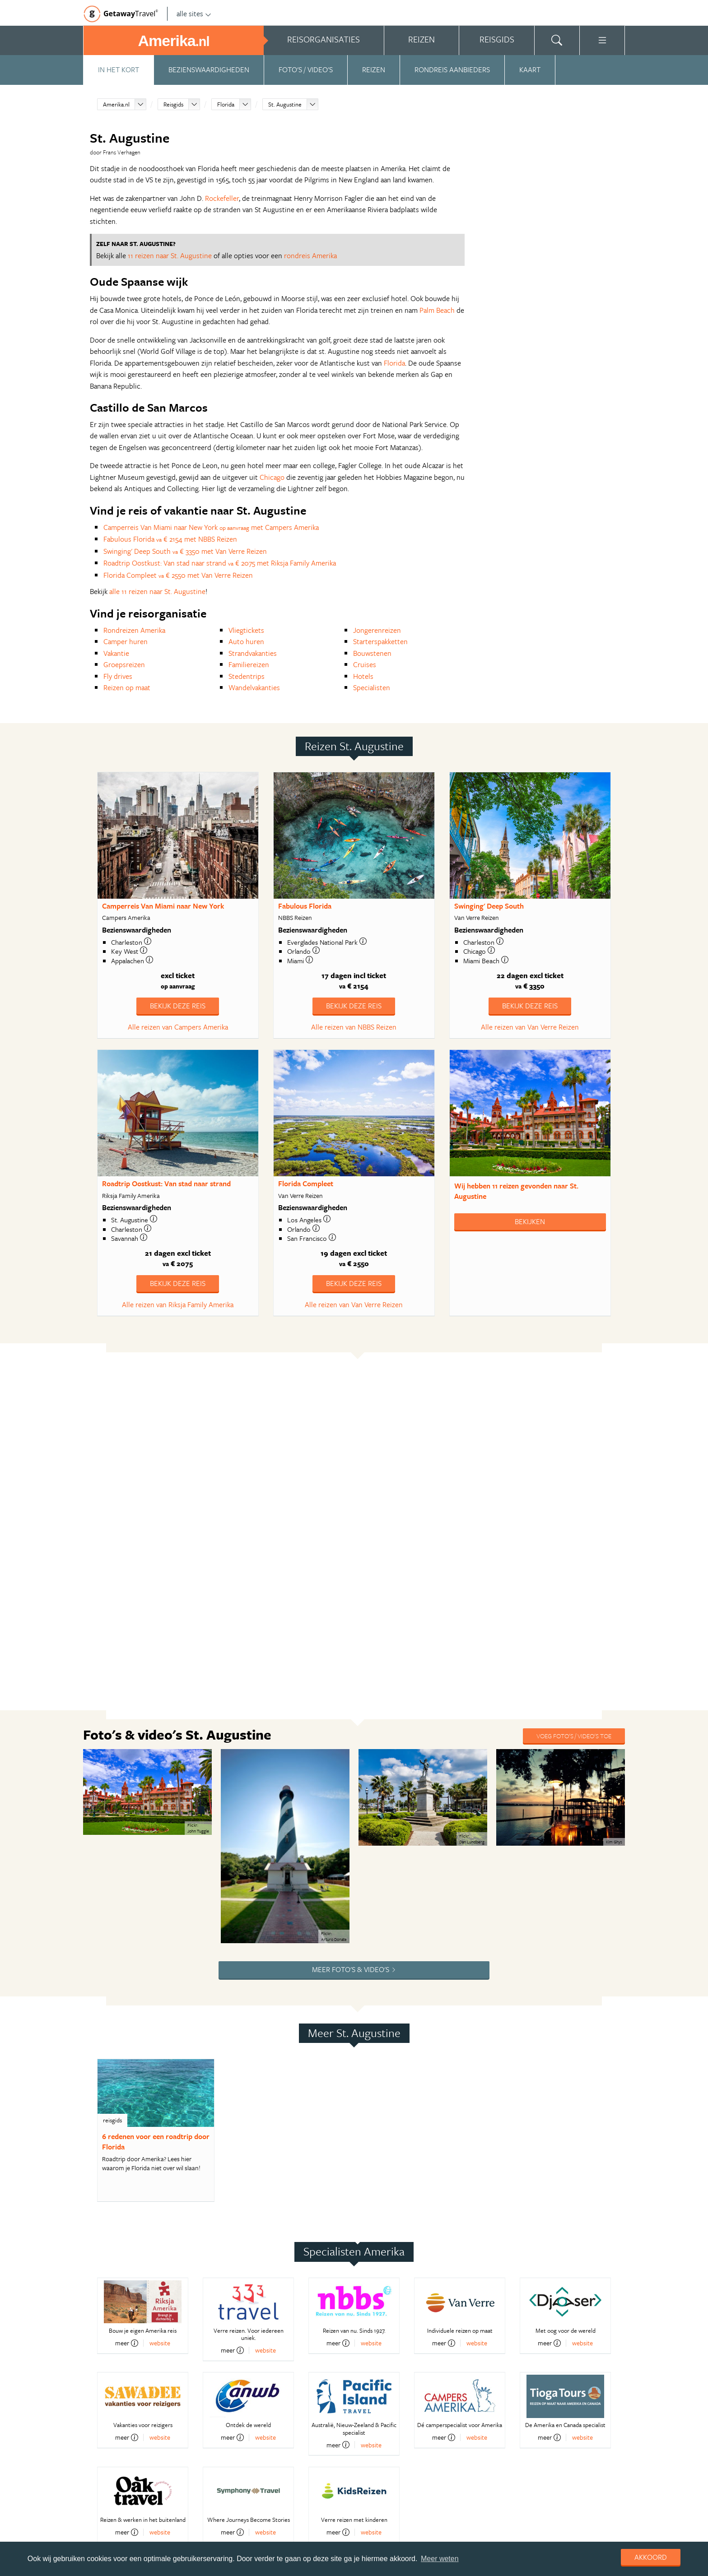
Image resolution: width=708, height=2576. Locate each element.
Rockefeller (222, 198)
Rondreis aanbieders (452, 69)
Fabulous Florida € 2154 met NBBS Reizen (170, 539)
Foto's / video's (306, 69)
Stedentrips (246, 676)
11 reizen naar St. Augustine (170, 255)
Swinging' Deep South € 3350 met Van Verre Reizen (185, 551)
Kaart (529, 69)
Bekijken (530, 1221)
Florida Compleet (305, 1183)
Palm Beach (437, 310)
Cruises (364, 664)
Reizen (373, 69)
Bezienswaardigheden (208, 69)
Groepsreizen (124, 664)
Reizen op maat (126, 687)
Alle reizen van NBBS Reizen (353, 1026)
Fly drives (117, 676)
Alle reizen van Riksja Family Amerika (177, 1304)
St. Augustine (285, 104)
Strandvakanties (252, 653)
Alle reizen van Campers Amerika (178, 1026)
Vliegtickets (246, 630)
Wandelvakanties (254, 687)
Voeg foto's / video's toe (573, 1736)
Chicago (272, 477)
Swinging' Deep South (489, 905)
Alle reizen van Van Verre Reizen (530, 1026)
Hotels (363, 676)
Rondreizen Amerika (134, 630)
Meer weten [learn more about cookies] (440, 2558)
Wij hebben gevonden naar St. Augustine (516, 1191)
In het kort (118, 69)
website (159, 2342)
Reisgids (173, 104)
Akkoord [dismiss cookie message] (650, 2557)
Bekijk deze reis (177, 1005)
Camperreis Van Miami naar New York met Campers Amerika (211, 527)
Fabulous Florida (304, 905)
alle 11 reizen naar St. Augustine (157, 591)
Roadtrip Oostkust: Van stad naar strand (166, 1183)
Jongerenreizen (377, 630)
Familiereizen (248, 664)
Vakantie (116, 653)
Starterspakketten (380, 641)
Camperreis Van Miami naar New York (163, 905)
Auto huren (246, 641)
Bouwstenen (372, 653)
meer (126, 2343)
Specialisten (371, 687)
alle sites (194, 13)
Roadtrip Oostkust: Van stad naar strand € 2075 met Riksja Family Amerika (219, 562)
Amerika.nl (116, 104)
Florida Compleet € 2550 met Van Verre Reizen (178, 575)
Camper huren (125, 641)
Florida (225, 104)
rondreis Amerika (310, 255)
